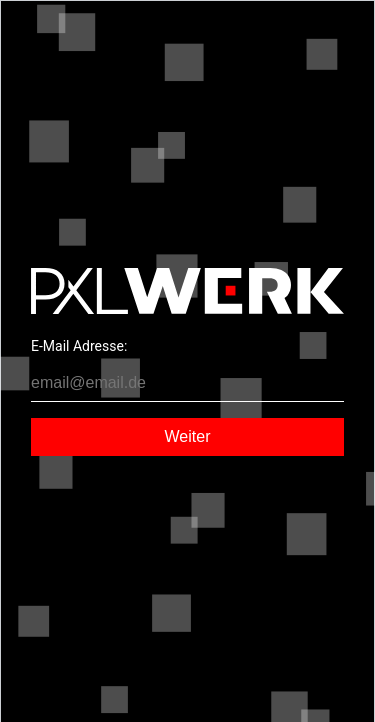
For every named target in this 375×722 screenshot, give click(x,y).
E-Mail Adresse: (79, 346)
